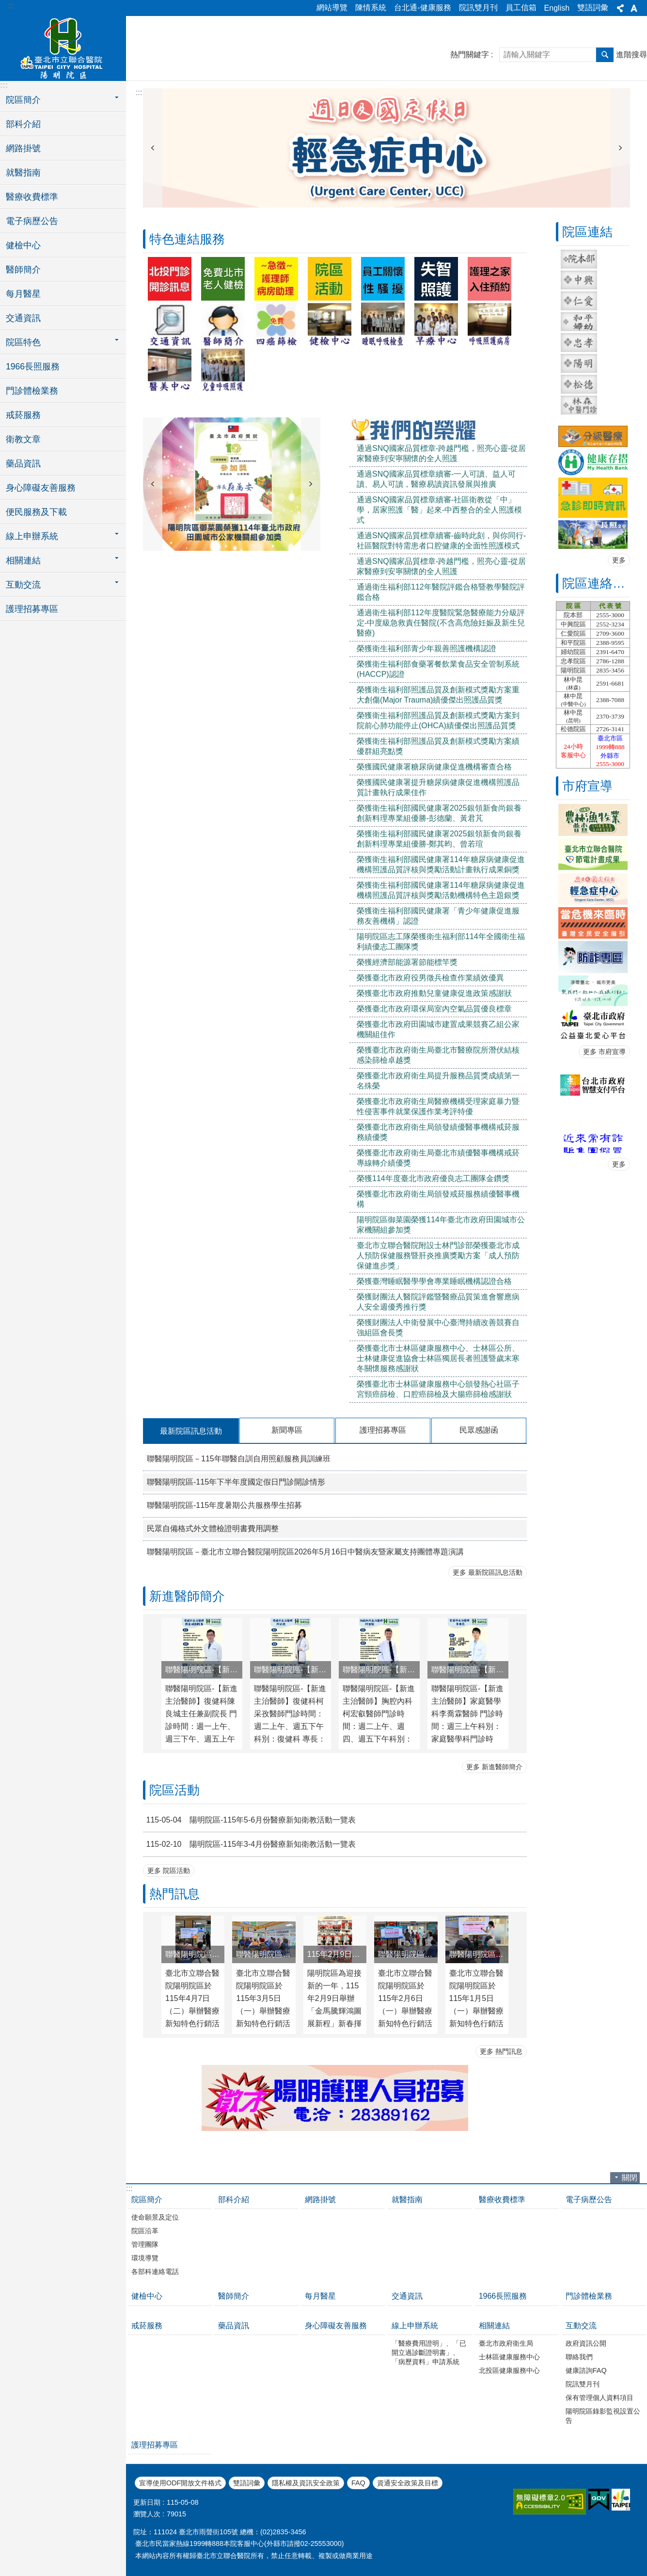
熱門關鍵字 (469, 54)
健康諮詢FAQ (586, 2370)
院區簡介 (146, 2199)
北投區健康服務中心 (509, 2370)
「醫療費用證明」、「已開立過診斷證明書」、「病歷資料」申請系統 (429, 2352)
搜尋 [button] (605, 55)
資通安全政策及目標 (407, 2483)
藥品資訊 (23, 463)
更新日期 (146, 2502)
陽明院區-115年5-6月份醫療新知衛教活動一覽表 (249, 1819)
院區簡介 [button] (23, 100)
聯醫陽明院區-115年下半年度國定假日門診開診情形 (236, 1482)
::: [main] (139, 92)
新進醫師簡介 (187, 1596)
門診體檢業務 (32, 391)
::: (10, 5)
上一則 (152, 148)
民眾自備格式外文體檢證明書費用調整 (213, 1528)
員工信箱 (521, 7)
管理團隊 (144, 2244)
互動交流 (581, 2325)
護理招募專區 (32, 609)
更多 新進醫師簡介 (494, 1767)
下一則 (620, 148)
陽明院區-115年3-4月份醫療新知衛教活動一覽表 (249, 1844)
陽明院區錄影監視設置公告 (603, 2415)
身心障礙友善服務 (41, 488)
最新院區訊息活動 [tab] (191, 1431)
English (556, 8)
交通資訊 (23, 318)
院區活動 (174, 1790)
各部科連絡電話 (155, 2271)
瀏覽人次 (146, 2514)
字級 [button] (634, 8)
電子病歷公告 (32, 221)
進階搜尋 (631, 54)
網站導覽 (331, 7)
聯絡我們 (579, 2357)
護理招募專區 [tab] (383, 1430)
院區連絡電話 (600, 583)
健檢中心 (23, 245)
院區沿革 (144, 2231)
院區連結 (587, 232)
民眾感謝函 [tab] (478, 1430)
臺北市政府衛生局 (506, 2343)
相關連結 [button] (23, 560)
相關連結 (494, 2325)
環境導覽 (144, 2258)
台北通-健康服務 (422, 7)
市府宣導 (587, 786)
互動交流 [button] (23, 585)
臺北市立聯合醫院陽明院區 (63, 47)
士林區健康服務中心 (509, 2357)
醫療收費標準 (32, 197)
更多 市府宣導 (604, 1052)
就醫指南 (23, 172)
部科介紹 (23, 124)
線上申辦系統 (415, 2325)
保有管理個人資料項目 (599, 2397)
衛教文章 (23, 439)
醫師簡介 (23, 269)
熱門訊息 (174, 1894)
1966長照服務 (33, 366)
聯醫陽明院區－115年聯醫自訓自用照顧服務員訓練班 (239, 1459)
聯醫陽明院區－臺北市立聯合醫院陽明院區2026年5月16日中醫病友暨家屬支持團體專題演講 (305, 1552)
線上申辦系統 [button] (32, 536)
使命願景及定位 (155, 2217)
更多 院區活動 (168, 1870)
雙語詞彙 (592, 7)
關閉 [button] (629, 2178)
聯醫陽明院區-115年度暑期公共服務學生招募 (224, 1505)
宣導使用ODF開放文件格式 (180, 2483)
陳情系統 (370, 7)
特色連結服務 (187, 239)
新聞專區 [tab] (286, 1430)
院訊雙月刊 (478, 7)
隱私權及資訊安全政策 (306, 2483)
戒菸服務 (23, 415)
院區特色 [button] (23, 342)
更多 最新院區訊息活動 (487, 1572)
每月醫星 (23, 294)
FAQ (358, 2483)
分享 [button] (620, 8)
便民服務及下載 (36, 512)
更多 (619, 560)
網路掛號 (23, 148)
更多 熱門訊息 (501, 2051)
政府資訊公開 (586, 2343)
